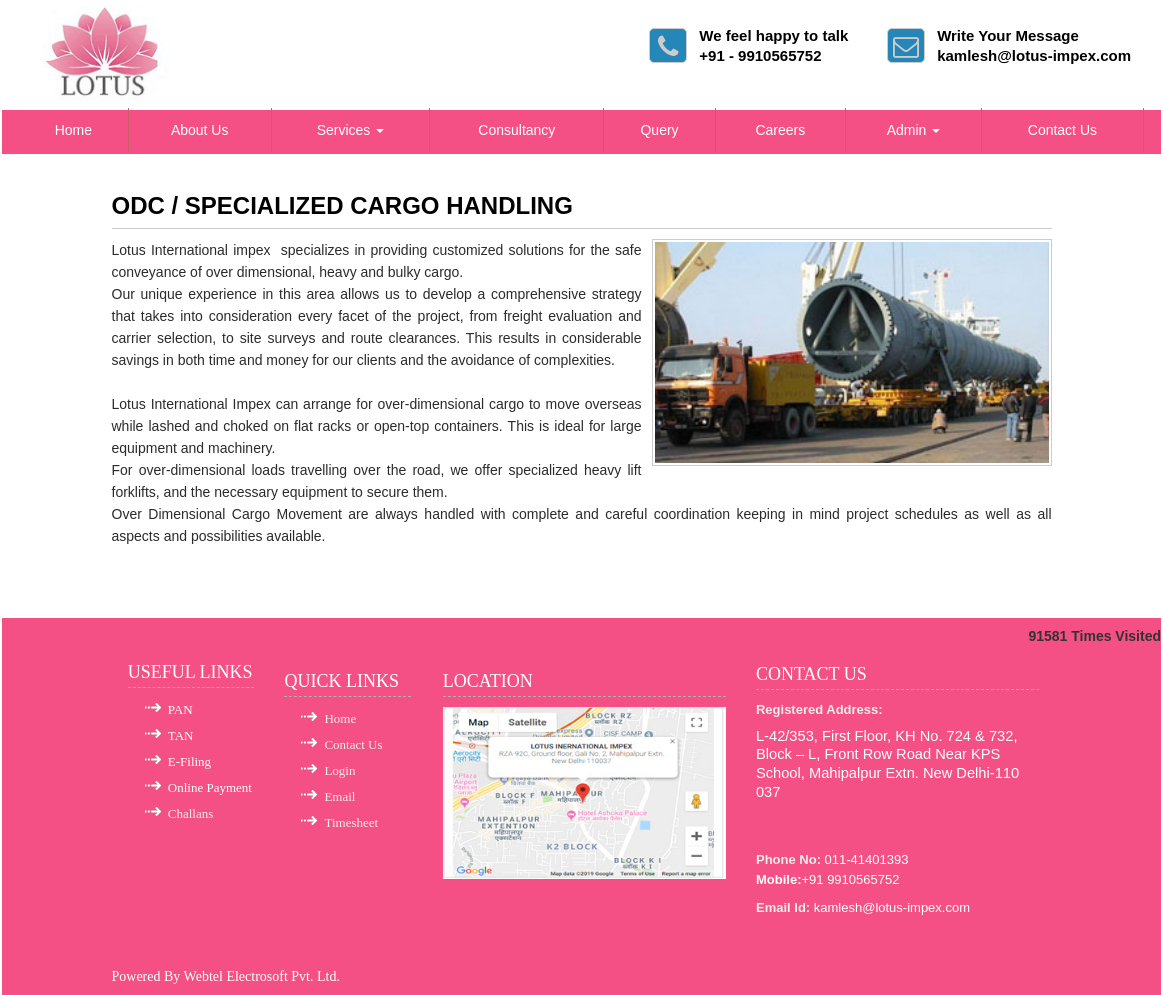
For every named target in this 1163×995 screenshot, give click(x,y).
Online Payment (210, 787)
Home (73, 130)
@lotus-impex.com (916, 907)
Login (339, 770)
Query (659, 130)
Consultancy (516, 130)
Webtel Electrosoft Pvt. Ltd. (262, 976)
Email (339, 796)
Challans (191, 813)
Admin (914, 130)
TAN (181, 735)
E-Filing (189, 761)
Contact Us (1062, 130)
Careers (780, 130)
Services (351, 130)
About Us (200, 130)
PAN (180, 709)
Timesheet (351, 822)
